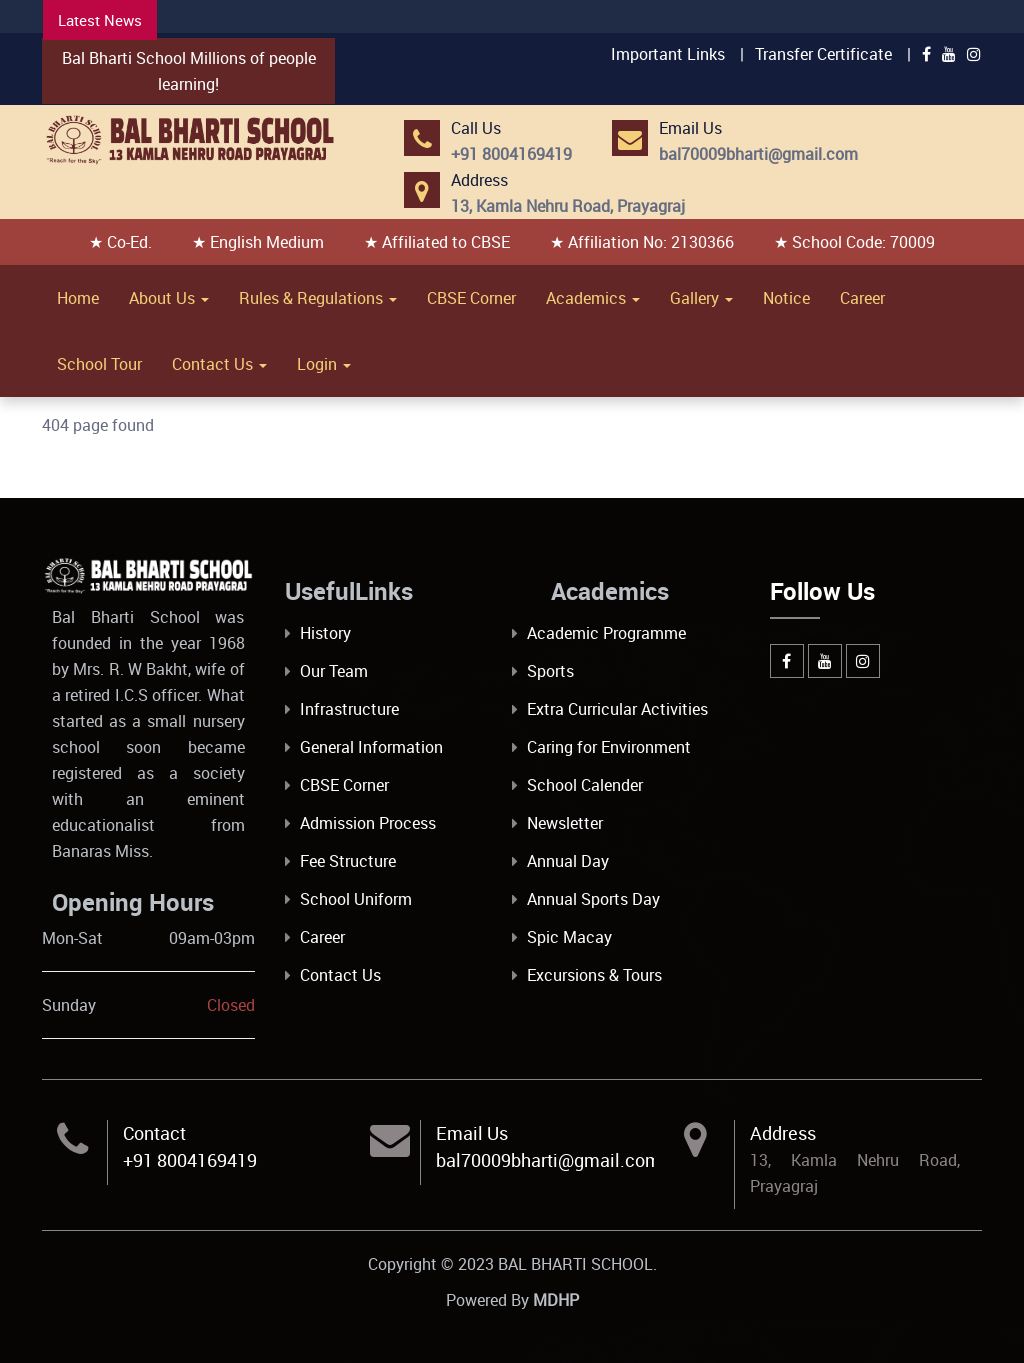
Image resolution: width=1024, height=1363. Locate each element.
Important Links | (677, 54)
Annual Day (568, 861)
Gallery (701, 298)
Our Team (334, 671)
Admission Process (368, 823)
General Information (371, 747)
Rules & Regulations (318, 298)
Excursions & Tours (594, 975)
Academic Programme (606, 633)
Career (862, 298)
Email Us (472, 1133)
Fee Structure (348, 861)
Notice (786, 298)
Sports (550, 671)
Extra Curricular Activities (617, 709)
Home (78, 298)
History (325, 633)
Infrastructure (349, 709)
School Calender (585, 785)
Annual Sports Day (593, 899)
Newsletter (565, 823)
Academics (593, 298)
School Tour (99, 364)
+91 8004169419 (190, 1160)
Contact (154, 1133)
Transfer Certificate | (833, 54)
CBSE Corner (471, 298)
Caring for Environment (609, 747)
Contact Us (219, 364)
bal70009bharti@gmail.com (548, 1160)
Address (783, 1133)
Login (324, 364)
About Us (169, 298)
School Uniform (356, 899)
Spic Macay (569, 937)
